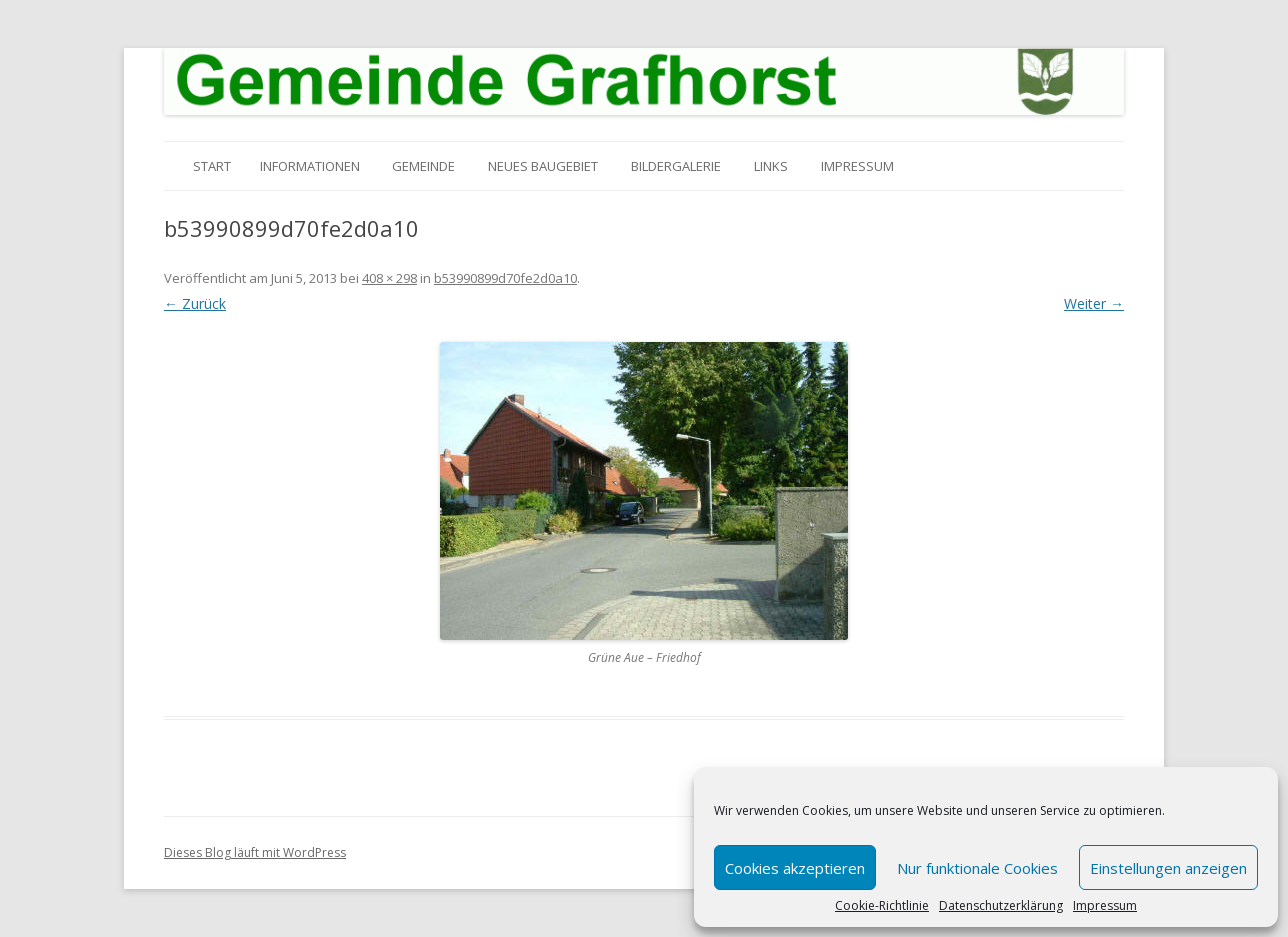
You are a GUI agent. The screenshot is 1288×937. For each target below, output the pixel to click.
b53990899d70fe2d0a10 (505, 278)
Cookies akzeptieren (795, 868)
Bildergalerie (676, 166)
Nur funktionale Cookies (977, 868)
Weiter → (1094, 303)
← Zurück (195, 303)
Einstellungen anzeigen (1168, 868)
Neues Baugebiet (543, 166)
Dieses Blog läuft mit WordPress (255, 852)
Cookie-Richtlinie (882, 906)
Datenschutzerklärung (1001, 906)
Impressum (1105, 906)
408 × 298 (389, 278)
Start (212, 166)
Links (771, 166)
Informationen (310, 166)
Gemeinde (423, 166)
